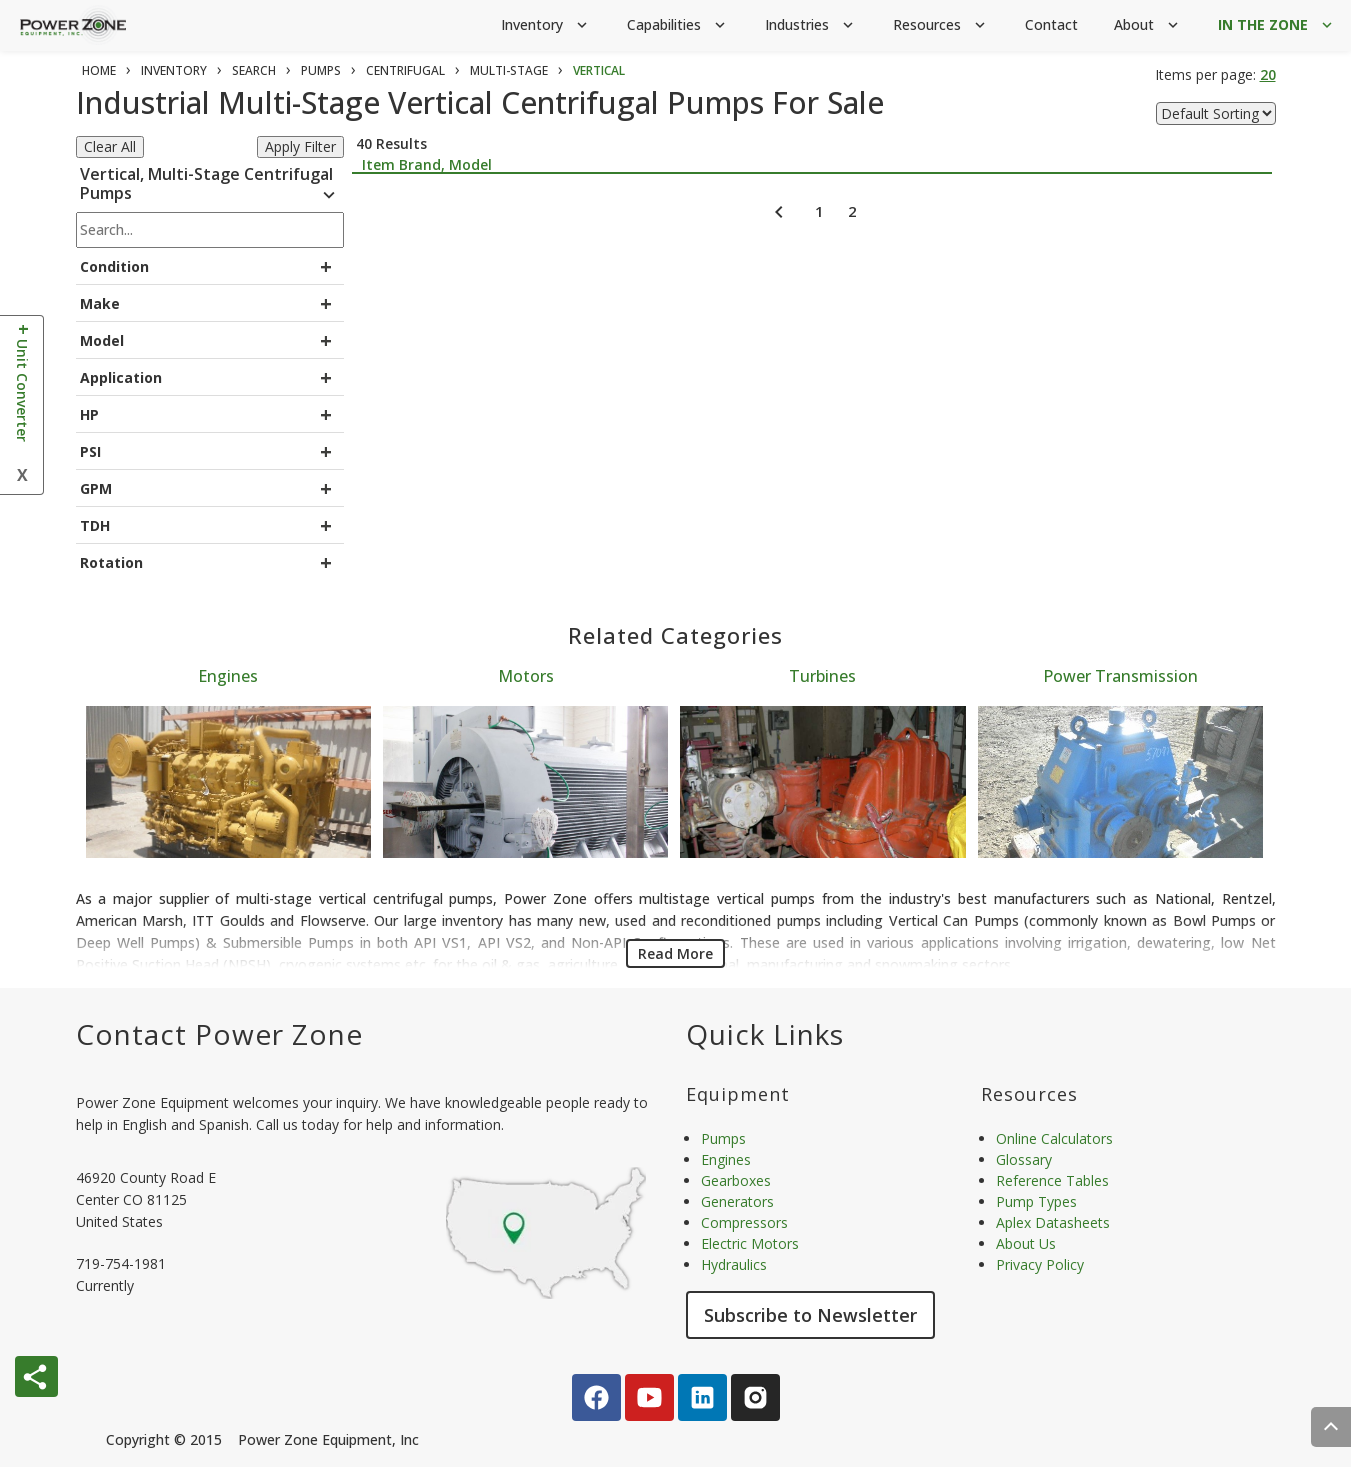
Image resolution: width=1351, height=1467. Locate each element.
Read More (675, 953)
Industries (811, 25)
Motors (526, 676)
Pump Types (1036, 1201)
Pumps (723, 1138)
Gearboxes (736, 1180)
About (1148, 25)
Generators (737, 1201)
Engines (228, 676)
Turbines (822, 676)
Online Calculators (1054, 1138)
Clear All (110, 146)
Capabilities (678, 25)
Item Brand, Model (427, 164)
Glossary (1024, 1159)
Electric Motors (750, 1243)
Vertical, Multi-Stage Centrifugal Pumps (210, 186)
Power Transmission (1120, 676)
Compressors (744, 1222)
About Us (1026, 1243)
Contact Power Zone (219, 1034)
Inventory (546, 25)
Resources (941, 25)
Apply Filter (300, 146)
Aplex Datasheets (1053, 1222)
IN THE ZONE (1277, 25)
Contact (1051, 24)
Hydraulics (734, 1264)
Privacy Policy (1040, 1264)
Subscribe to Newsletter (810, 1315)
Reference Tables (1052, 1180)
